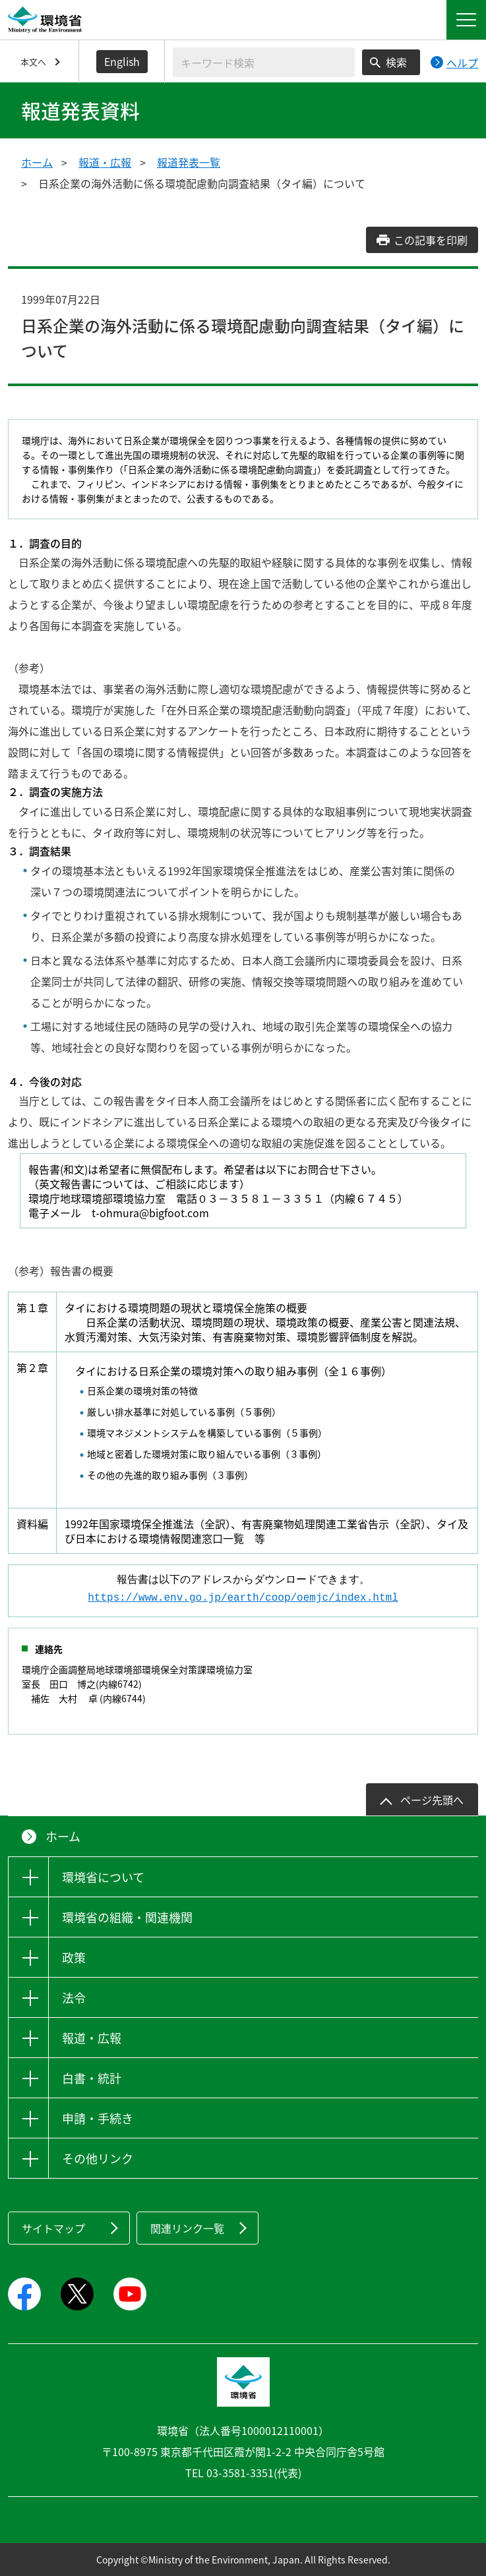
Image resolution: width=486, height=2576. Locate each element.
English (122, 61)
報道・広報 (104, 162)
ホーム (37, 162)
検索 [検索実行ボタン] (396, 62)
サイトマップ (53, 2228)
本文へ (33, 61)
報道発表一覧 (188, 162)
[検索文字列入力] (264, 62)
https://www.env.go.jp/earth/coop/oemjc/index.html (243, 1598)
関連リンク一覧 (187, 2228)
